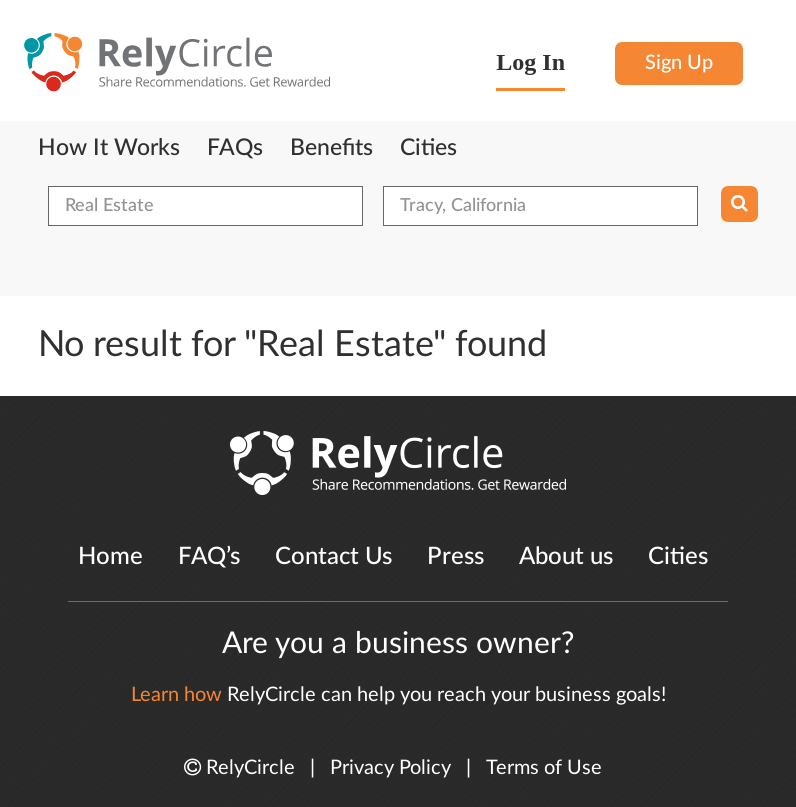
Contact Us (333, 557)
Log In (530, 62)
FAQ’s (209, 557)
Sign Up (679, 63)
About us (566, 557)
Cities (428, 148)
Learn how (176, 695)
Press (455, 557)
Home (110, 557)
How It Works (109, 148)
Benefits (331, 148)
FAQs (235, 148)
